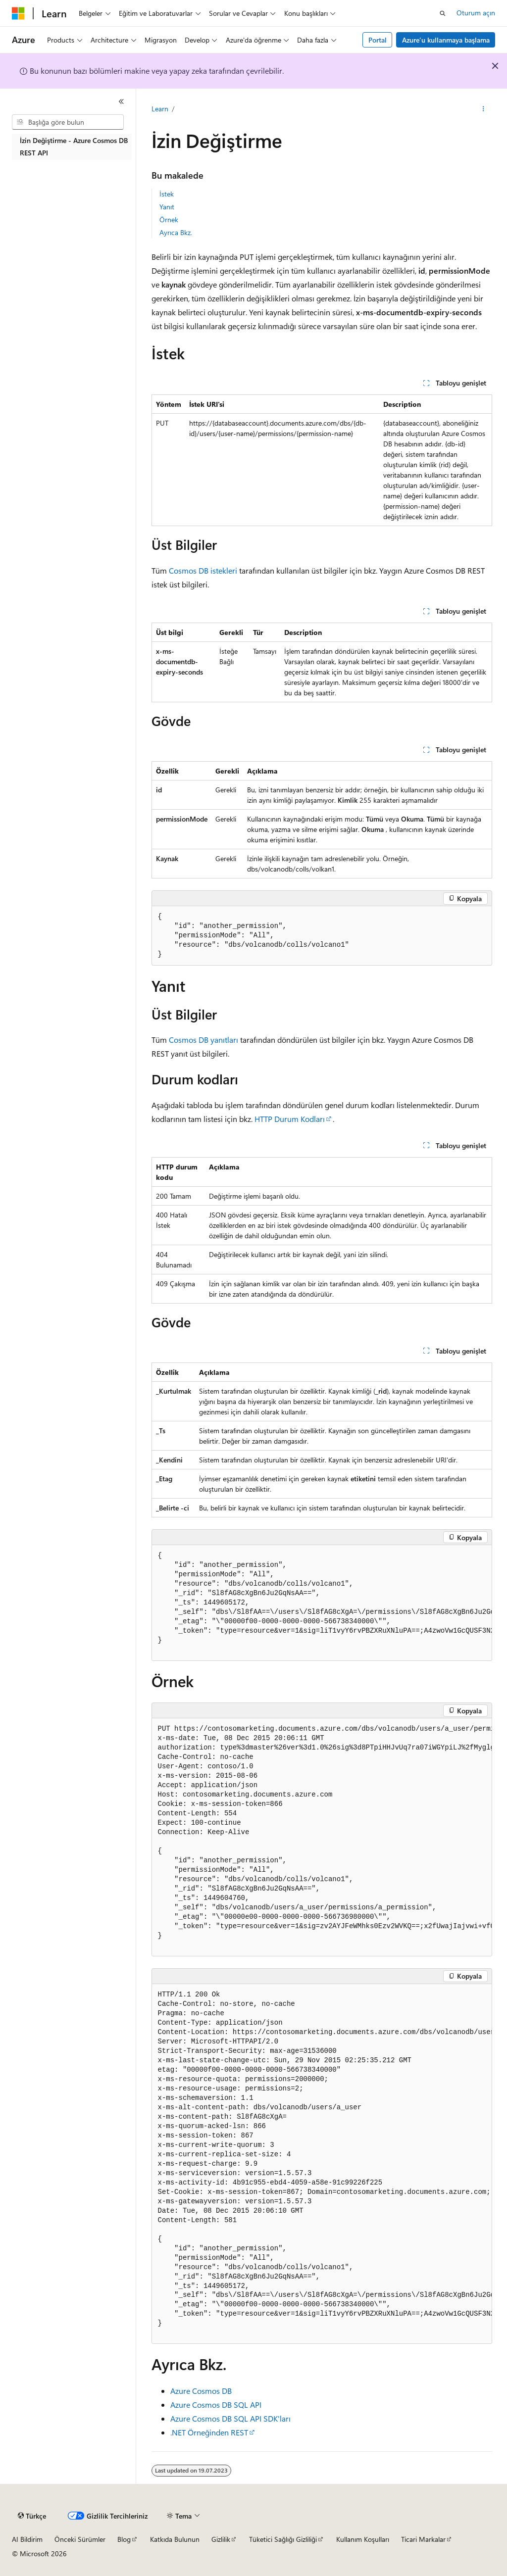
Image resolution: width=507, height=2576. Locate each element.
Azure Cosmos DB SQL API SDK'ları (230, 2418)
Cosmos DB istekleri (203, 570)
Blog (124, 2539)
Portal (377, 40)
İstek (166, 193)
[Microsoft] (18, 13)
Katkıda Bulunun (175, 2539)
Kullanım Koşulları (362, 2539)
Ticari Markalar (423, 2539)
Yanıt (166, 206)
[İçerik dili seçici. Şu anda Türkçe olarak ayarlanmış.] (32, 2516)
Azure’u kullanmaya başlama (446, 40)
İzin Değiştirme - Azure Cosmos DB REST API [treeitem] (74, 146)
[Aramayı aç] (443, 13)
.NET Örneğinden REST (209, 2432)
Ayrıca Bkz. (175, 232)
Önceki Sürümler (79, 2539)
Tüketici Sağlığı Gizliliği (283, 2539)
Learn (160, 108)
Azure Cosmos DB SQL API (215, 2404)
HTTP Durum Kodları (289, 1119)
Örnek (168, 219)
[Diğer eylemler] (483, 109)
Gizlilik (220, 2539)
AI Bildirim (27, 2539)
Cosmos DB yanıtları (203, 1039)
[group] (322, 1603)
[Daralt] (121, 101)
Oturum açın (475, 12)
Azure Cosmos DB (201, 2390)
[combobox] (68, 122)
